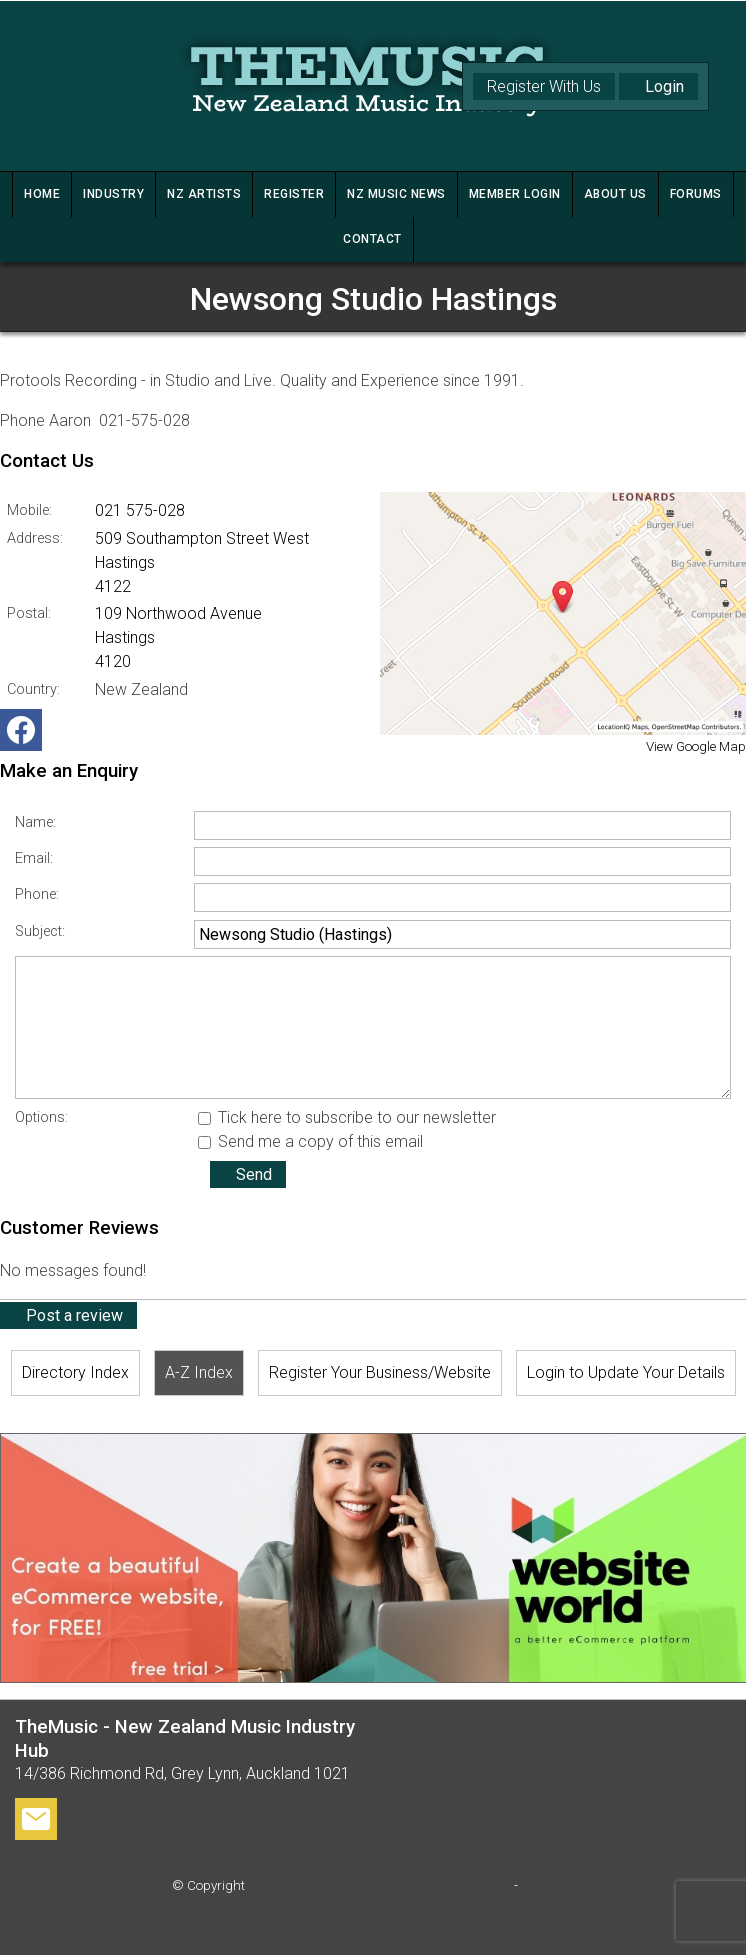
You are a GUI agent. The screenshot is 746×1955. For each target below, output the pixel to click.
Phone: (37, 894)
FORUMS (696, 194)
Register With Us (544, 86)
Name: (35, 822)
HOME (42, 194)
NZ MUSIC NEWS (396, 194)
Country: (33, 689)
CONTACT (372, 239)
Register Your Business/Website (380, 1372)
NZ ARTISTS (204, 194)
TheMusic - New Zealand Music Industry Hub (379, 1885)
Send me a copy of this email (310, 1141)
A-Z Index (199, 1372)
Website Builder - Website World (373, 1925)
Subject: (40, 931)
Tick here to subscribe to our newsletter (347, 1117)
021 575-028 (140, 510)
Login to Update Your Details (626, 1372)
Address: (35, 538)
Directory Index (75, 1372)
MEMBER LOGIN (515, 194)
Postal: (29, 613)
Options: (41, 1117)
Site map (547, 1885)
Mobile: (29, 510)
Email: (34, 858)
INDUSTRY (113, 194)
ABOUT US (615, 194)
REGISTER (294, 194)
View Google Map (696, 746)
